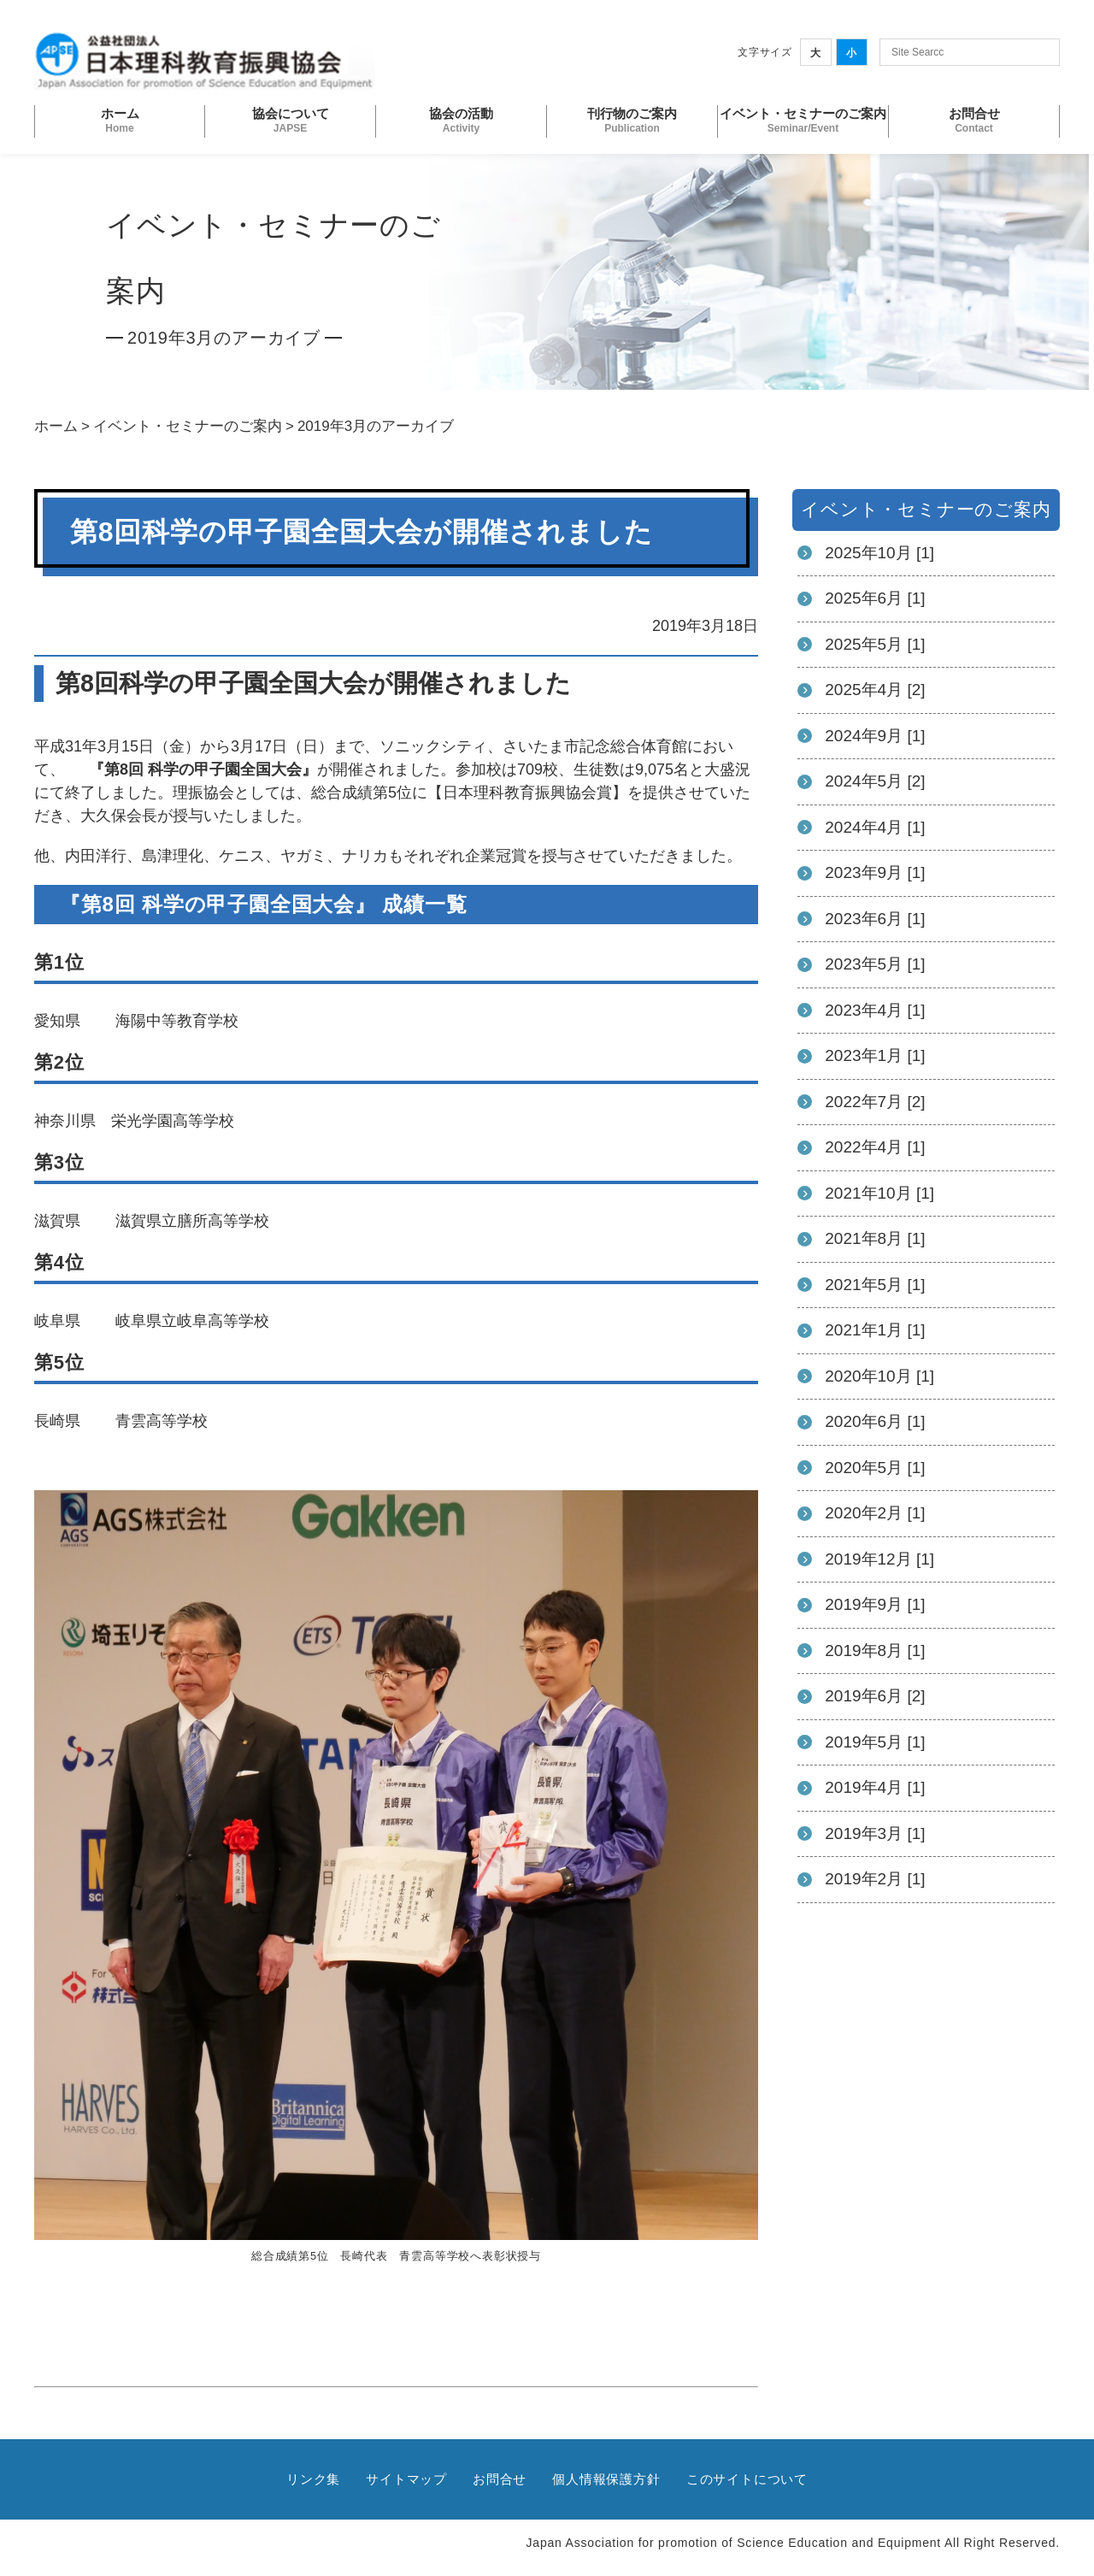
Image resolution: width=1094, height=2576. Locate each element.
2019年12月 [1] (879, 1559)
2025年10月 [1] (879, 553)
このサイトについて (747, 2479)
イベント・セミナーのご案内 (187, 426)
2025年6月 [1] (875, 598)
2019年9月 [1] (875, 1604)
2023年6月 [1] (875, 919)
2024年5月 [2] (875, 781)
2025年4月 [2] (875, 690)
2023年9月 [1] (875, 872)
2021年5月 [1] (875, 1285)
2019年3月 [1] (875, 1833)
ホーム (56, 426)
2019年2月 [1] (875, 1879)
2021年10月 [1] (879, 1193)
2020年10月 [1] (879, 1376)
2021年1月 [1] (875, 1330)
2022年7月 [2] (875, 1102)
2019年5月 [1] (875, 1742)
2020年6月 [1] (875, 1421)
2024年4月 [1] (875, 827)
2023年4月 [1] (875, 1010)
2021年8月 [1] (875, 1238)
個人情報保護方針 (606, 2479)
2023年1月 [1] (875, 1055)
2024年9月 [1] (875, 736)
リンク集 (313, 2479)
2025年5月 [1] (875, 644)
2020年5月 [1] (875, 1468)
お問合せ (499, 2479)
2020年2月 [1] (875, 1513)
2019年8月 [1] (875, 1650)
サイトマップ (406, 2479)
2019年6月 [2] (875, 1696)
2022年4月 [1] (875, 1147)
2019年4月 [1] (875, 1787)
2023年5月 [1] (875, 964)
